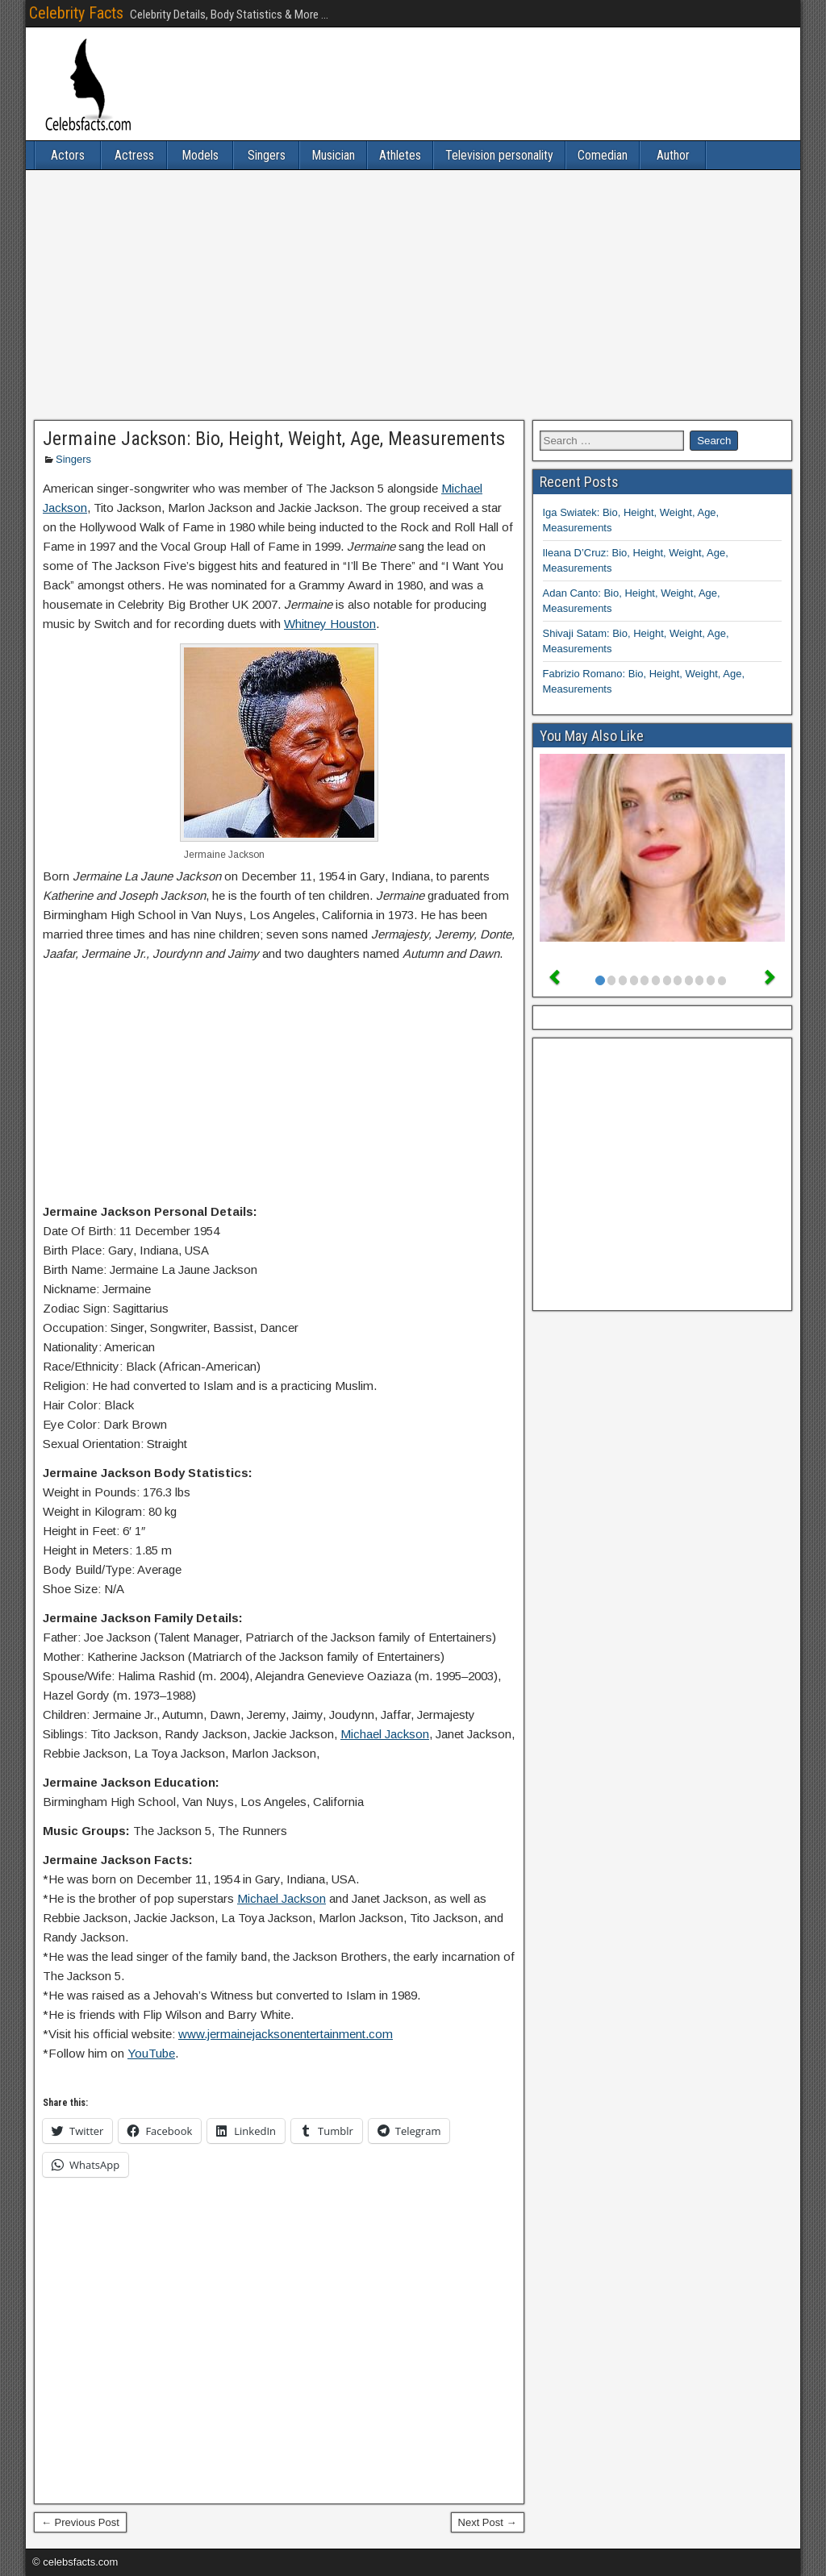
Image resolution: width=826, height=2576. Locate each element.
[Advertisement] (413, 295)
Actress (134, 155)
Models (200, 155)
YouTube (151, 2053)
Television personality (499, 155)
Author (673, 155)
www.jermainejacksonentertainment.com (285, 2034)
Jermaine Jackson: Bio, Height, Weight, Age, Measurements (274, 438)
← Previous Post (80, 2522)
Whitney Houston (330, 623)
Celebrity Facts (76, 13)
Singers (267, 155)
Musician (333, 155)
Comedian (603, 155)
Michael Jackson (384, 1734)
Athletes (400, 155)
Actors (68, 155)
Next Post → (487, 2522)
